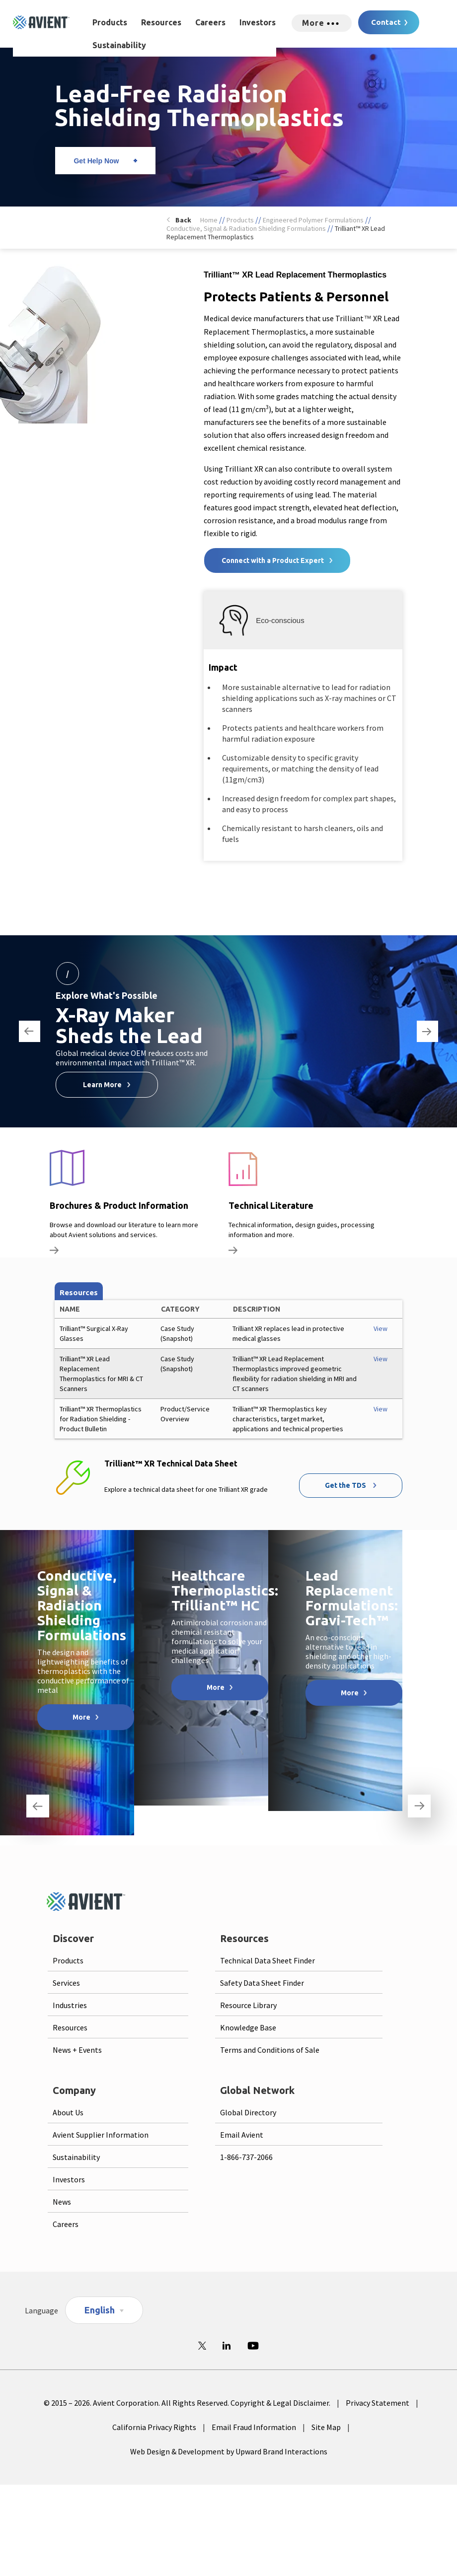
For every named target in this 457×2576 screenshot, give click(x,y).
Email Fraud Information (254, 2427)
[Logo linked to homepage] (41, 22)
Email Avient (241, 2135)
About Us (68, 2112)
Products (109, 22)
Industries (70, 2005)
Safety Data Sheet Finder (262, 1983)
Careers (210, 22)
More (81, 1717)
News (62, 2202)
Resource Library (248, 2005)
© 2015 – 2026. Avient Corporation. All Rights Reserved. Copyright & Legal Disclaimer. (187, 2403)
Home (209, 219)
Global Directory (248, 2112)
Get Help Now (96, 161)
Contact (386, 22)
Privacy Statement (377, 2403)
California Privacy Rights (154, 2427)
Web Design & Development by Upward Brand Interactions (228, 2451)
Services (66, 1983)
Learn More (102, 1085)
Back (183, 219)
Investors (257, 22)
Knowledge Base (248, 2027)
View (380, 1328)
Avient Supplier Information (101, 2135)
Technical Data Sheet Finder (267, 1960)
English (99, 2310)
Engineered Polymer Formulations (313, 219)
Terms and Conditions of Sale (269, 2050)
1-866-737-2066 (246, 2157)
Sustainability (119, 45)
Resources (161, 22)
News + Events (77, 2050)
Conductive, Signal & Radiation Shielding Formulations (246, 228)
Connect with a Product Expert (273, 560)
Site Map (326, 2427)
